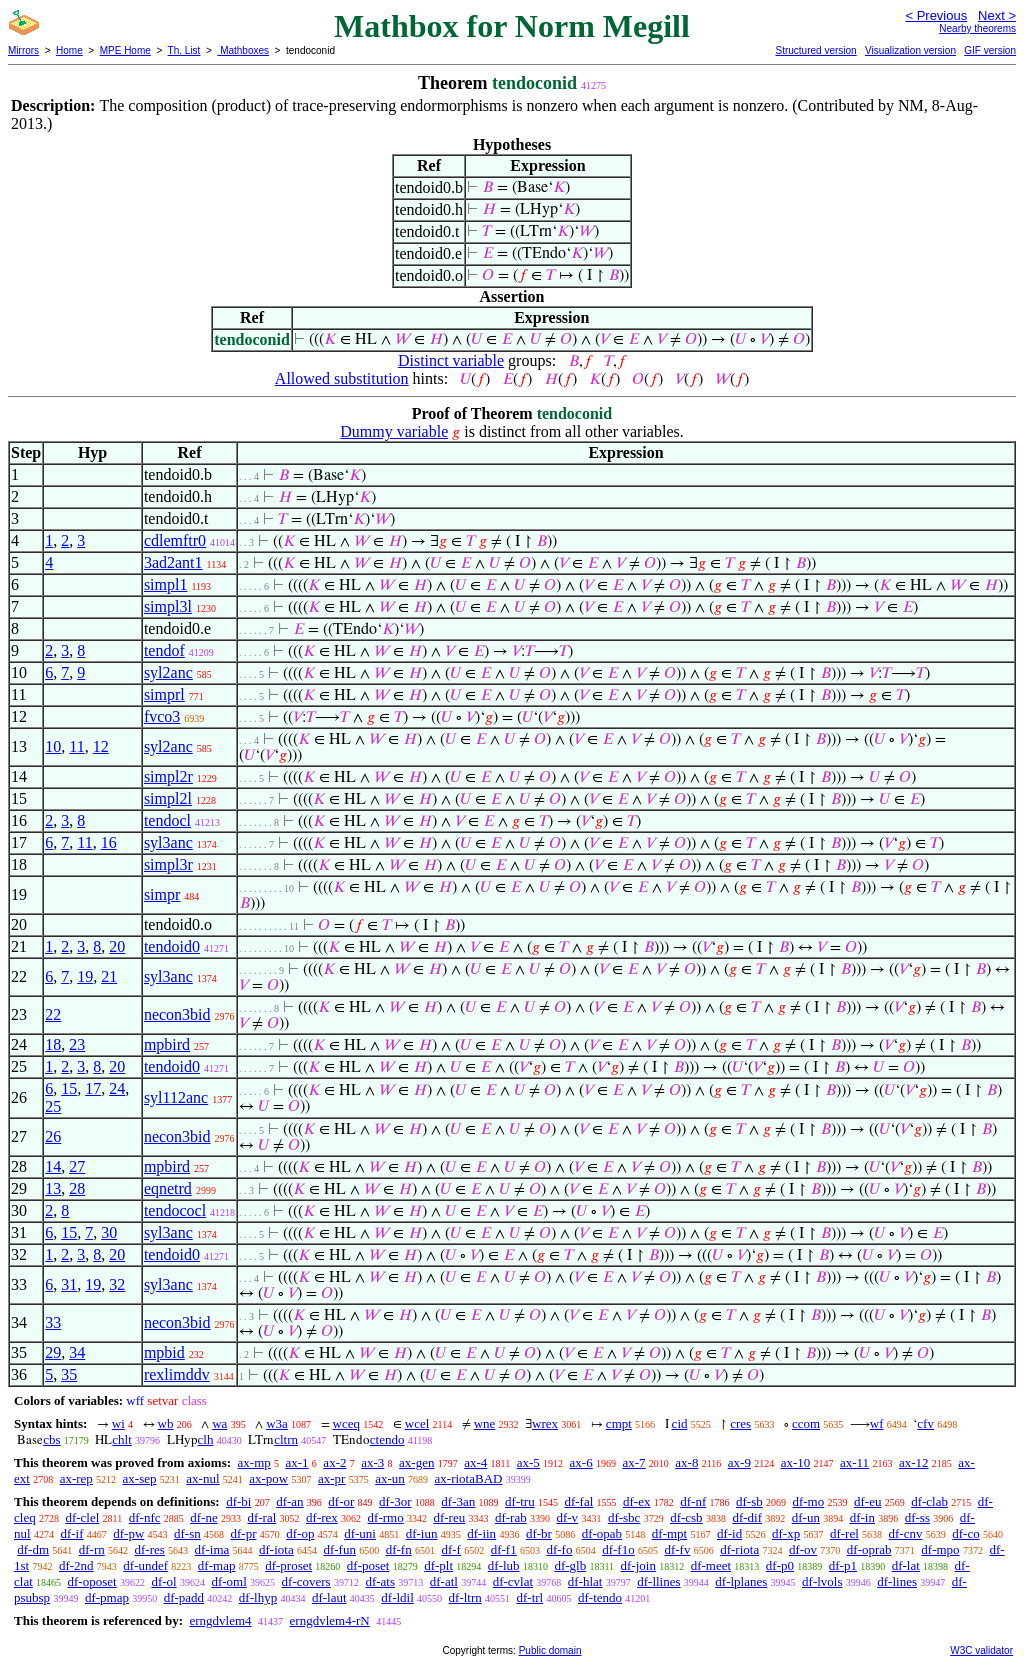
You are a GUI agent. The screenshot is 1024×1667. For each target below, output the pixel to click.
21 (109, 976)
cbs (51, 1439)
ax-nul (202, 1478)
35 (69, 1374)
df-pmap (107, 1597)
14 (53, 1166)
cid (680, 1423)
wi (118, 1423)
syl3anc (168, 842)
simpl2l (168, 798)
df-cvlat (513, 1581)
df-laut (329, 1597)
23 (77, 1044)
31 (69, 1284)
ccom (806, 1423)
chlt (122, 1439)
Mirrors (23, 50)
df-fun (339, 1549)
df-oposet (92, 1581)
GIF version (990, 50)
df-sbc (624, 1517)
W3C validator (981, 1650)
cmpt (619, 1423)
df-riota (739, 1549)
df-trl (530, 1597)
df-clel (82, 1517)
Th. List (184, 50)
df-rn (92, 1549)
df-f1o (618, 1549)
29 (53, 1352)
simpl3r (168, 864)
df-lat (906, 1565)
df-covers (306, 1581)
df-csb (686, 1517)
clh (206, 1439)
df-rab (511, 1517)
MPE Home (125, 50)
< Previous (936, 15)
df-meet (711, 1565)
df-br (539, 1533)
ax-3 (372, 1462)
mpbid (164, 1352)
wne (485, 1423)
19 (85, 976)
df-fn (399, 1549)
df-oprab (869, 1549)
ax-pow (268, 1478)
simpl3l (168, 606)
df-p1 (843, 1565)
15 (69, 1088)
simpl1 (166, 584)
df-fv (677, 1549)
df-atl (444, 1581)
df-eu (867, 1501)
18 (53, 1044)
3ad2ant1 (173, 562)
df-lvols (822, 1581)
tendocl (167, 820)
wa (219, 1423)
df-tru (520, 1501)
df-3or (395, 1501)
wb (166, 1423)
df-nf (693, 1501)
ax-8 (686, 1462)
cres (740, 1423)
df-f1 (504, 1549)
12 (101, 746)
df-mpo (940, 1549)
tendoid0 (172, 946)
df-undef (145, 1565)
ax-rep (76, 1478)
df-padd (184, 1597)
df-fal (578, 1501)
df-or (341, 1501)
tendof (164, 650)
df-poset (368, 1565)
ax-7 (633, 1462)
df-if (71, 1533)
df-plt (438, 1565)
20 (117, 946)
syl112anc (176, 1097)
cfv (925, 1423)
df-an (289, 1501)
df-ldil (397, 1597)
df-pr (244, 1533)
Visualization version (910, 50)
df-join (638, 1565)
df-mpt (669, 1533)
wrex (545, 1423)
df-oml (228, 1581)
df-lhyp (258, 1597)
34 (77, 1352)
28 (77, 1188)
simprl (164, 694)
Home (69, 50)
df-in (862, 1517)
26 (53, 1136)
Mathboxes (243, 50)
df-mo (808, 1501)
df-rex (322, 1517)
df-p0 (780, 1565)
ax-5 (528, 1462)
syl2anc (168, 672)
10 (53, 746)
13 (53, 1188)
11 (76, 746)
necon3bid (177, 1014)
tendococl (175, 1210)
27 (77, 1166)
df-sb (749, 1501)
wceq (346, 1423)
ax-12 (914, 1462)
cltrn (286, 1439)
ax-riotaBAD (469, 1478)
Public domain (550, 1650)
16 (109, 842)
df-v (567, 1517)
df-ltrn (465, 1597)
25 (53, 1106)
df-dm (33, 1549)
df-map (217, 1565)
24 (117, 1088)
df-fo (559, 1549)
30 (109, 1232)
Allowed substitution (342, 378)
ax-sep (140, 1478)
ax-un (390, 1478)
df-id (729, 1533)
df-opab (602, 1533)
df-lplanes (741, 1581)
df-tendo (600, 1597)
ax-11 (854, 1462)
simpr (162, 894)
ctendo (387, 1439)
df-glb (570, 1565)
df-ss (917, 1517)
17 (93, 1088)
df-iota (276, 1549)
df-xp (786, 1533)
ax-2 (334, 1462)
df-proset (288, 1565)
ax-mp (254, 1462)
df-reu (449, 1517)
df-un (806, 1517)
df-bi (238, 1501)
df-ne (203, 1517)
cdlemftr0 (175, 540)
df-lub (504, 1565)
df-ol (163, 1581)
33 (53, 1322)
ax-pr (331, 1478)
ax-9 (739, 1462)
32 (117, 1284)
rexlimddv (177, 1374)
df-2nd (76, 1565)
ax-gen (416, 1462)
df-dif (747, 1517)
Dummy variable (394, 431)
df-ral (261, 1517)
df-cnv (906, 1533)
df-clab (929, 1501)
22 (53, 1014)
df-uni (360, 1533)
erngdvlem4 (220, 1620)
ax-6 (581, 1462)
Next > (997, 15)
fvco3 (162, 716)
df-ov (803, 1549)
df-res (150, 1549)
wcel (417, 1423)
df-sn (187, 1533)
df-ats (380, 1581)
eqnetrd (168, 1188)
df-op (300, 1533)
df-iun (422, 1533)
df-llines (658, 1581)
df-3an (458, 1501)
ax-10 (796, 1462)
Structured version (815, 50)
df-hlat (585, 1581)
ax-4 (475, 1462)
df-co (965, 1533)
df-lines (897, 1581)
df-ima (212, 1549)
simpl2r (168, 776)
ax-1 (297, 1462)
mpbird (167, 1044)
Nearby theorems (977, 28)
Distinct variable (451, 360)
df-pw (128, 1533)
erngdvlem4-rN (330, 1620)
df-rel (844, 1533)
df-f (451, 1549)
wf (877, 1423)
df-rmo (386, 1517)
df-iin (481, 1533)
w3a (277, 1423)
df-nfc (145, 1517)
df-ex (636, 1501)
